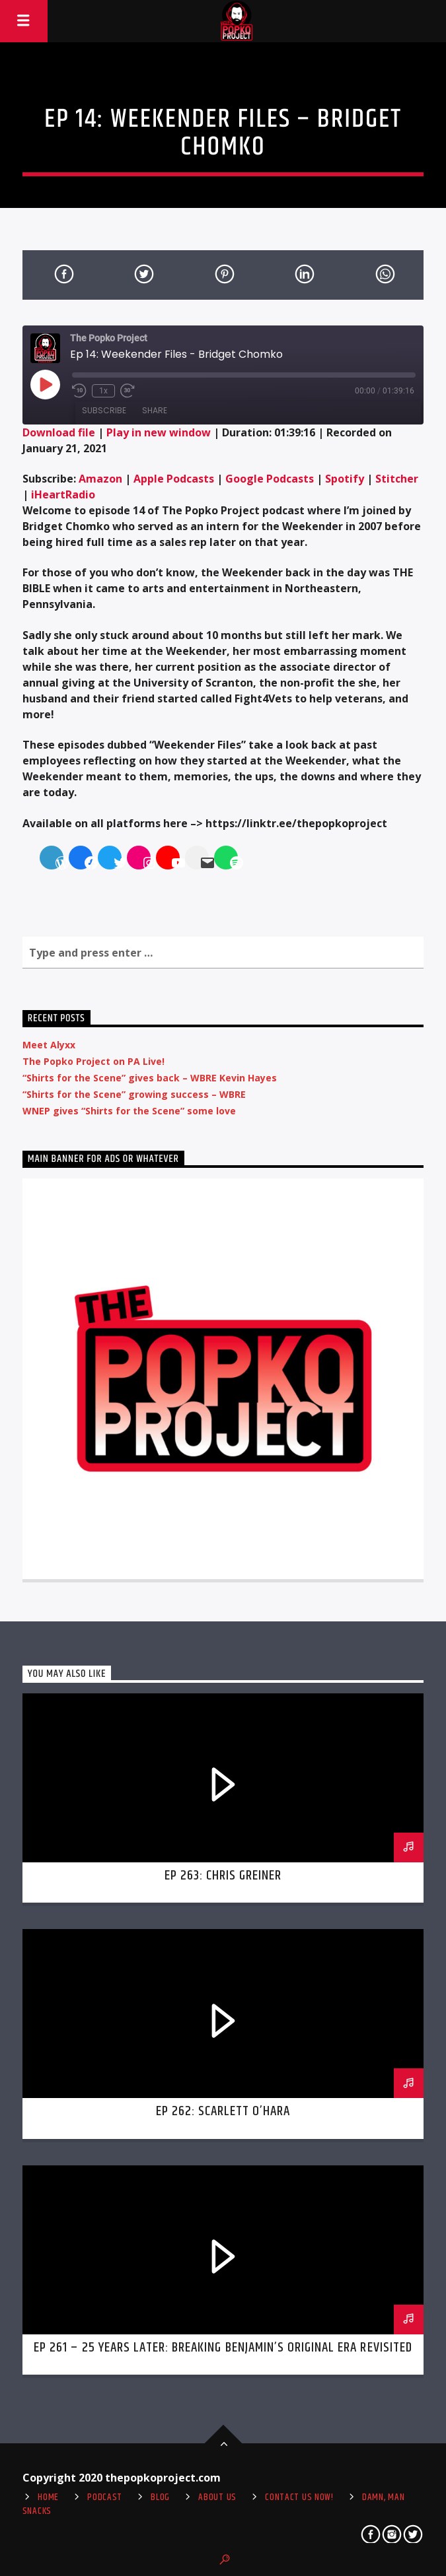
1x (103, 390)
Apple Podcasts (173, 478)
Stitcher (396, 478)
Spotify (344, 478)
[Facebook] (83, 863)
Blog (160, 2497)
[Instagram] (141, 863)
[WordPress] (54, 863)
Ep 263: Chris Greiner (223, 1875)
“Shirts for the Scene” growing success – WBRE (134, 1094)
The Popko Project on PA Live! (93, 1061)
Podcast (104, 2497)
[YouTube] (170, 863)
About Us (217, 2497)
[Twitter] (112, 863)
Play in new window (158, 432)
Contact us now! (299, 2497)
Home (48, 2497)
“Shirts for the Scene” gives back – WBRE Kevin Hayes (149, 1077)
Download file (58, 432)
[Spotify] (229, 863)
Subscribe (104, 410)
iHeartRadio (63, 494)
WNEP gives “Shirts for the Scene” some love (129, 1110)
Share (154, 410)
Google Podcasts (269, 478)
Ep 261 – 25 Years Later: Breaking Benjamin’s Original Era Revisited (223, 2347)
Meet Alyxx (48, 1044)
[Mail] (200, 863)
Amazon (100, 478)
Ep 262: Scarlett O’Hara (223, 2111)
